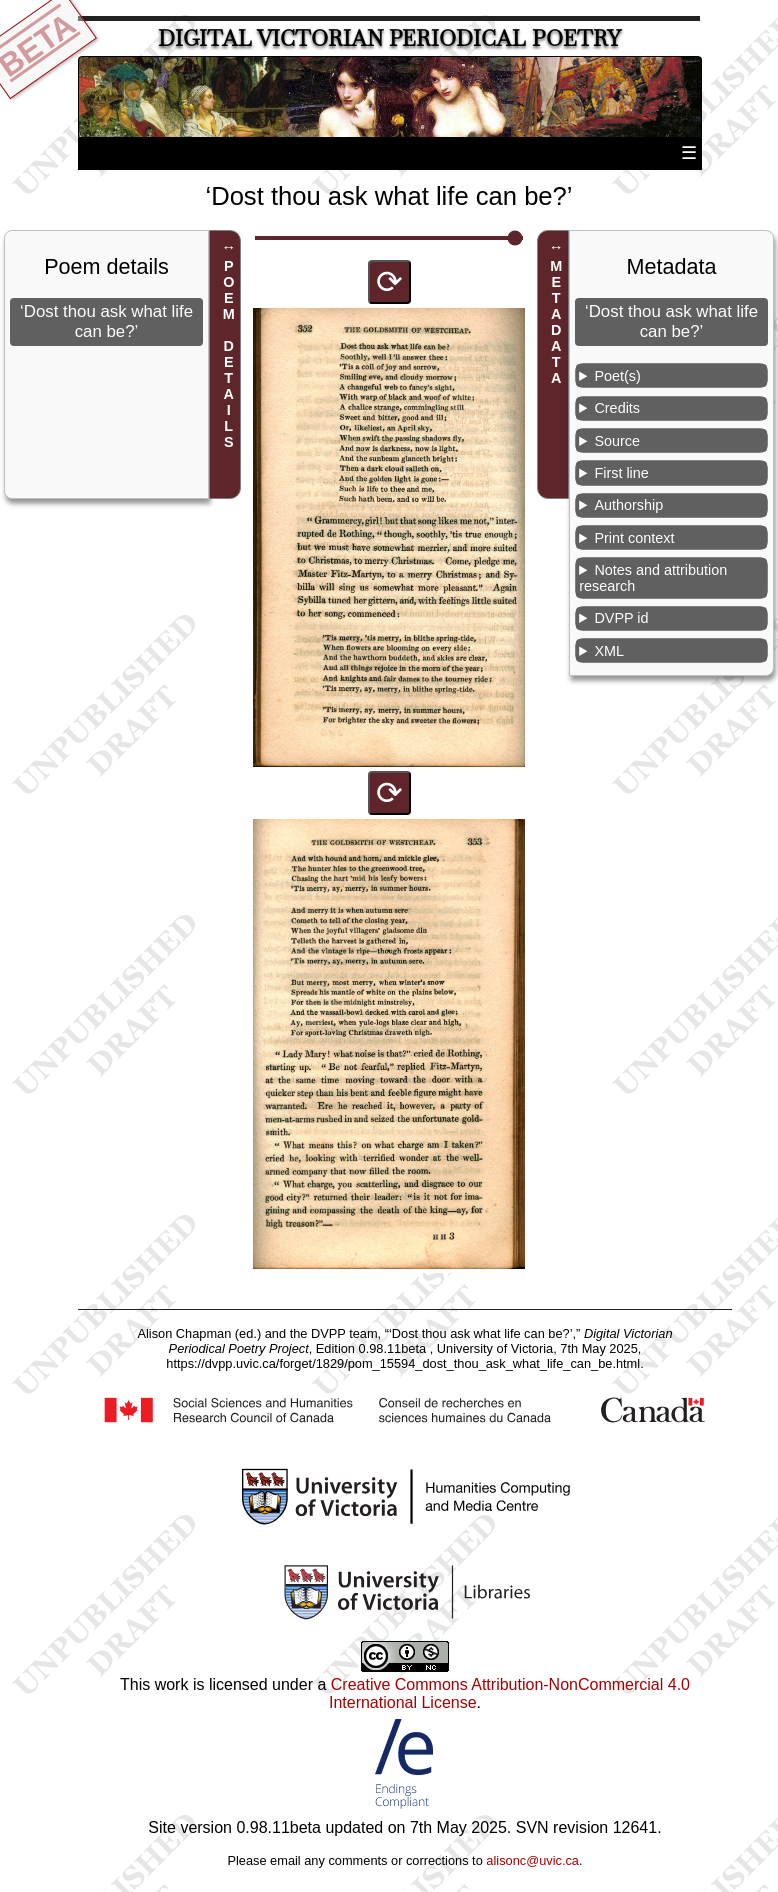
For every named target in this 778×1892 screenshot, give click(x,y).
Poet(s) (617, 376)
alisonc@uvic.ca (532, 1860)
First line (621, 473)
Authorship (628, 505)
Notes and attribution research (653, 578)
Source (617, 441)
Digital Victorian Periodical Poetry (389, 38)
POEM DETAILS (229, 354)
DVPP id (621, 618)
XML (609, 651)
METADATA (556, 322)
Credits (617, 408)
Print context (634, 538)
